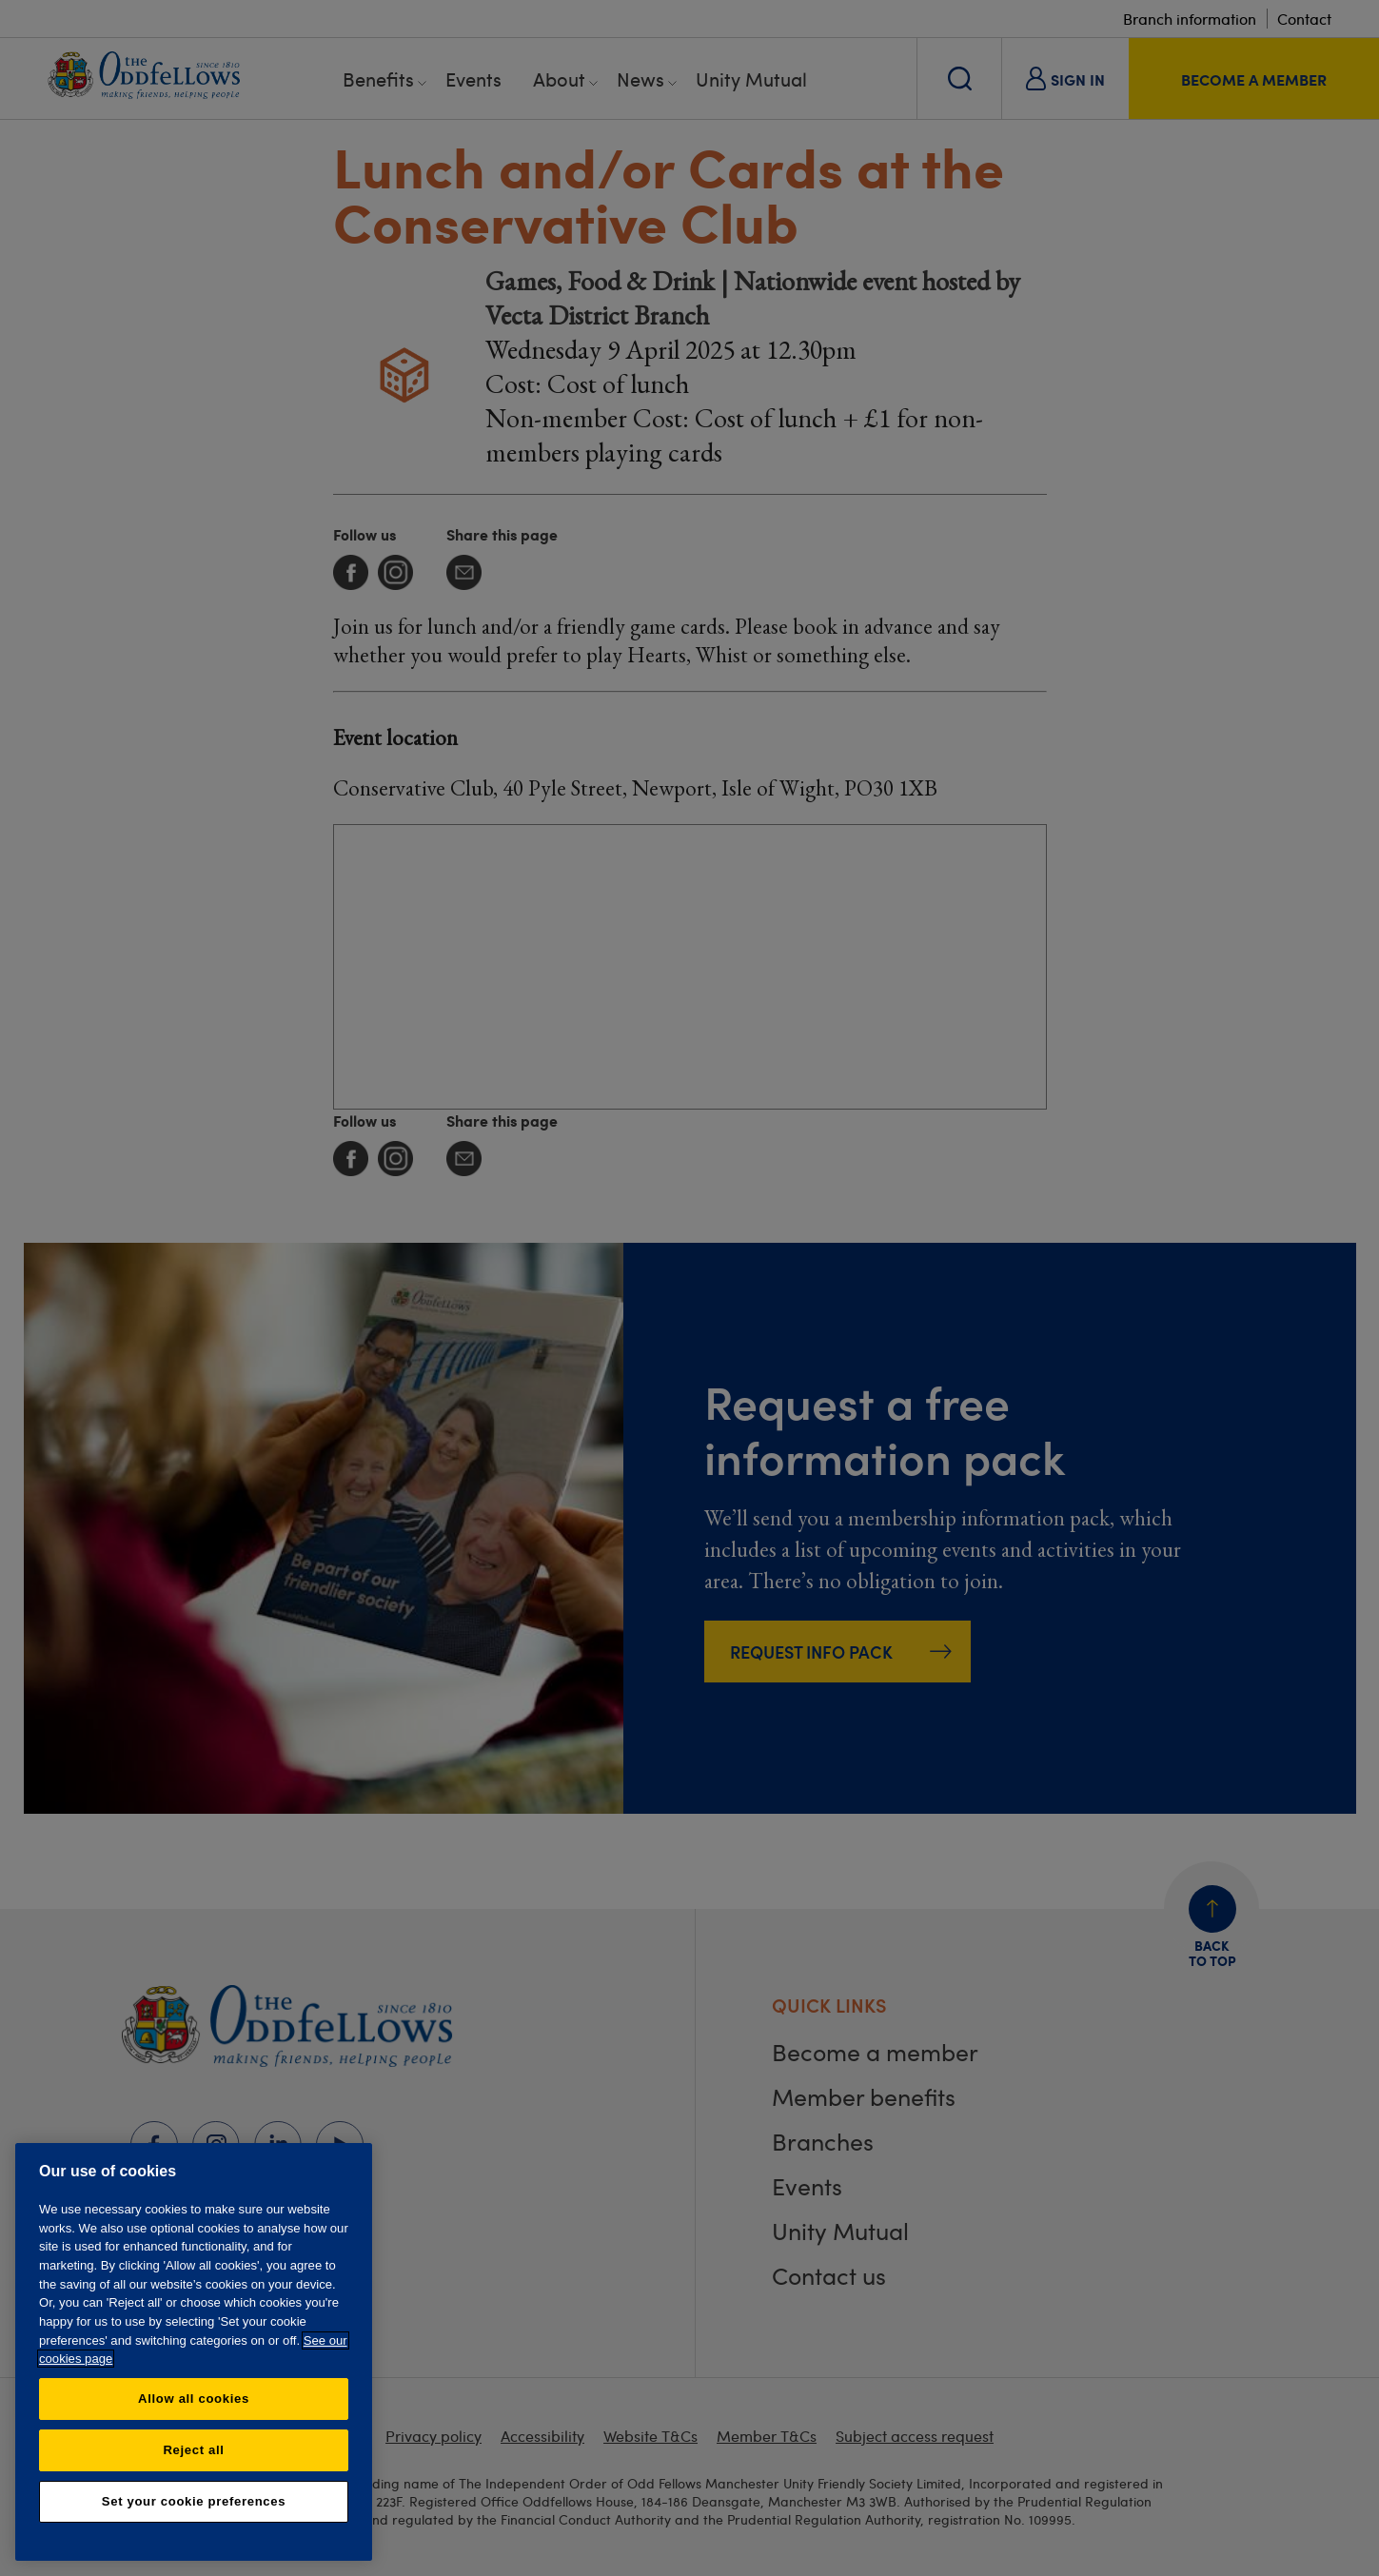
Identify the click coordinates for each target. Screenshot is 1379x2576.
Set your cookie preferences (194, 2501)
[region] (193, 2352)
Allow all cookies (193, 2398)
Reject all (193, 2450)
